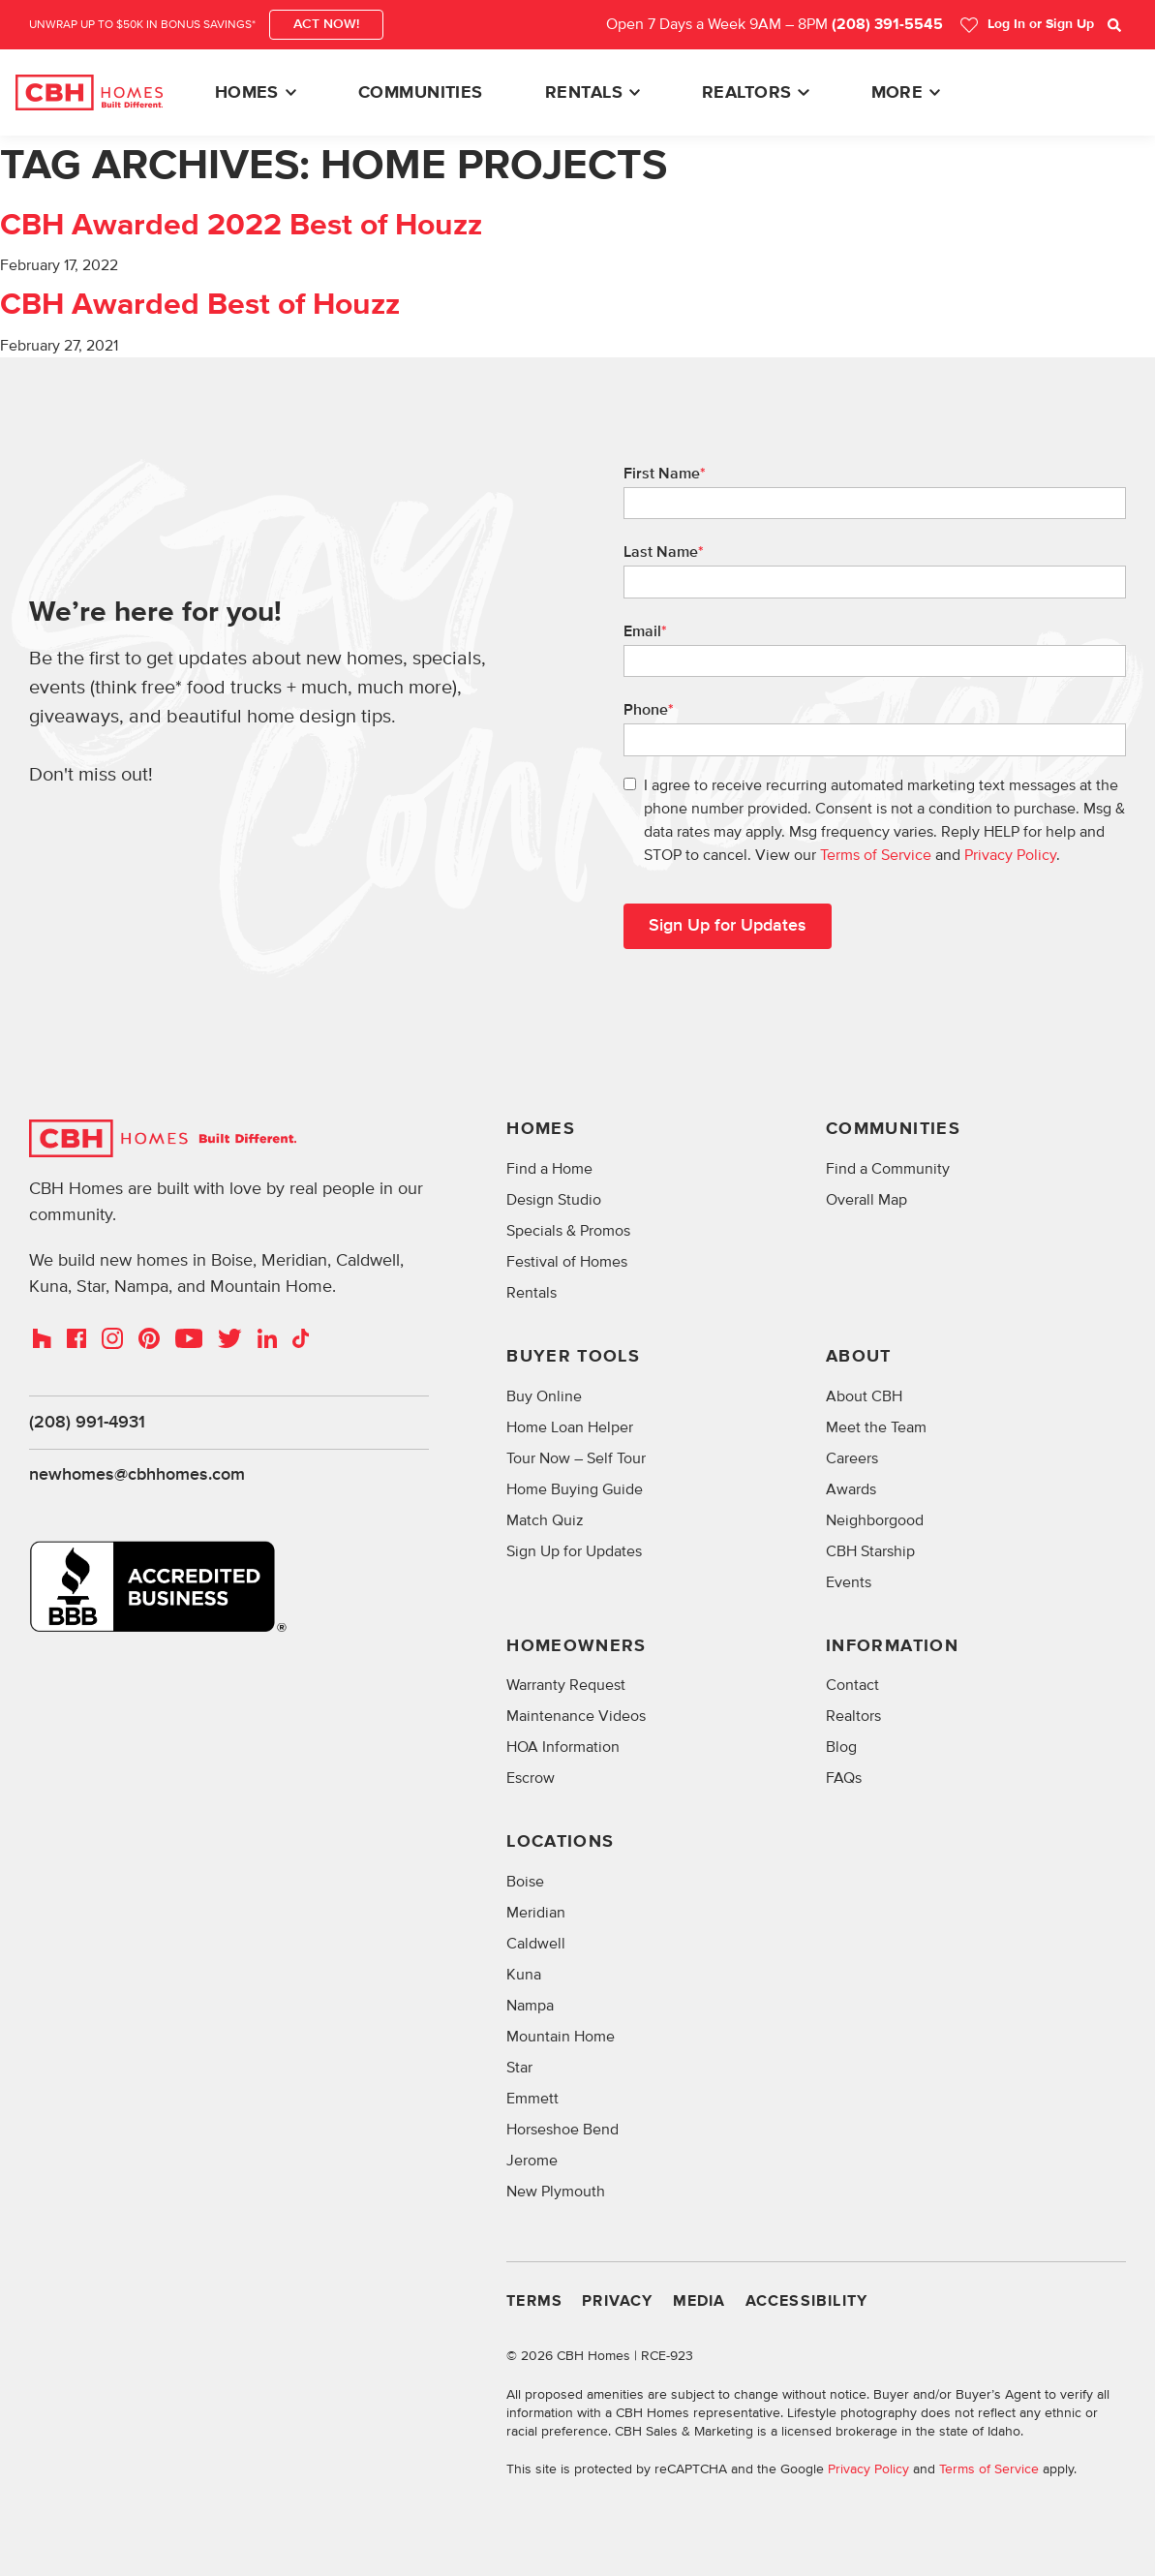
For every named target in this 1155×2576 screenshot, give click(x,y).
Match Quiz (545, 1520)
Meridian (535, 1913)
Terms (534, 2302)
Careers (852, 1458)
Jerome (532, 2161)
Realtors (747, 93)
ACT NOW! (326, 24)
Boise (525, 1882)
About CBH (864, 1396)
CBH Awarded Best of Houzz (200, 305)
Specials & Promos (568, 1231)
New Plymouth (555, 2192)
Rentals (584, 93)
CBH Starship (870, 1551)
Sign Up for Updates (574, 1551)
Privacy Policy (1010, 855)
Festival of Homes (566, 1262)
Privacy (617, 2302)
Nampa (530, 2006)
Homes (247, 93)
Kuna (523, 1975)
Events (848, 1582)
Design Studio (553, 1200)
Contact (852, 1686)
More (897, 93)
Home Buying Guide (574, 1489)
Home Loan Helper (569, 1427)
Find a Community (888, 1169)
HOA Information (563, 1748)
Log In (1027, 25)
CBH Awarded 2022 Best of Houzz (241, 225)
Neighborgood (875, 1520)
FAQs (844, 1779)
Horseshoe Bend (562, 2130)
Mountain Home (560, 2037)
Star (519, 2068)
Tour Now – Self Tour (576, 1458)
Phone (648, 710)
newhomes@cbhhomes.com (137, 1476)
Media (699, 2302)
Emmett (532, 2099)
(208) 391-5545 (887, 25)
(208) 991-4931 (87, 1422)
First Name (664, 473)
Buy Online (544, 1396)
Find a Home (549, 1169)
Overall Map (866, 1200)
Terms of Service (875, 855)
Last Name (663, 552)
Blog (841, 1748)
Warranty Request (565, 1686)
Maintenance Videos (576, 1717)
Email (645, 631)
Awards (851, 1489)
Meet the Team (876, 1427)
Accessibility (806, 2302)
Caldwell (535, 1944)
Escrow (530, 1779)
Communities (420, 93)
